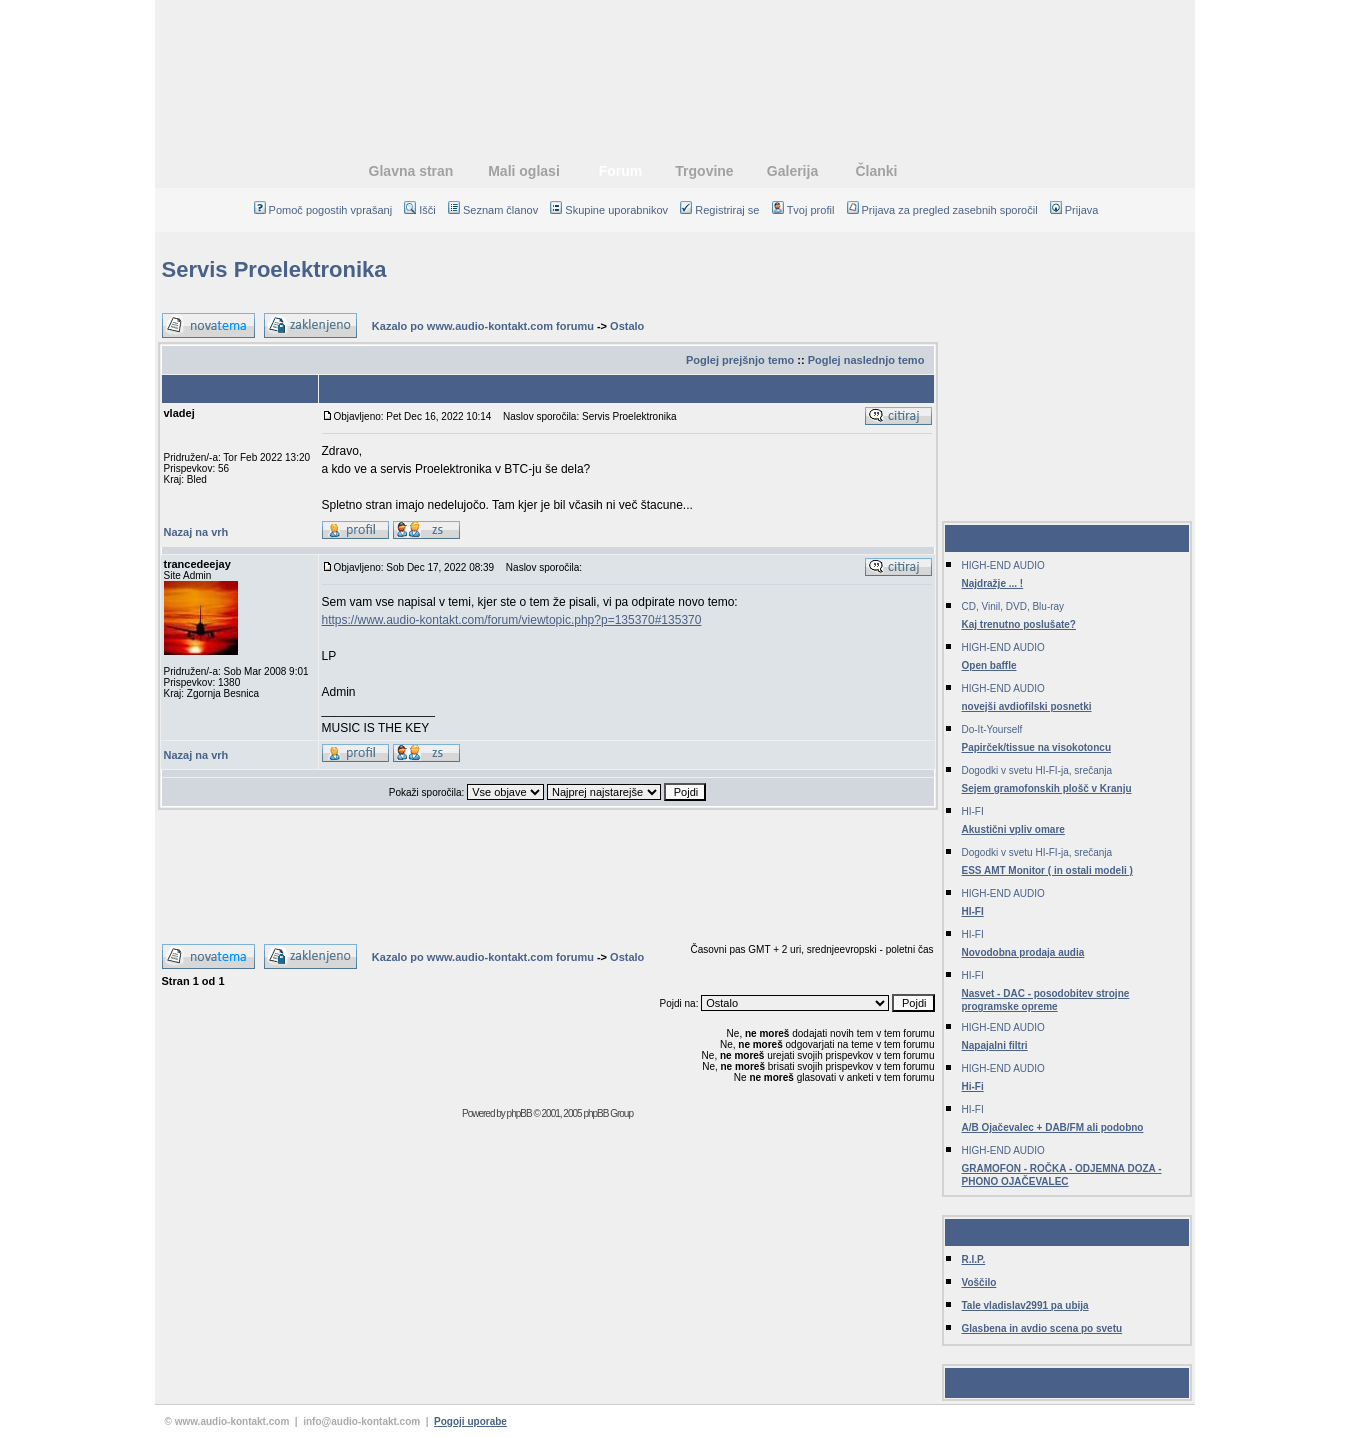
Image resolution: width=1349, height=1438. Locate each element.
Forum (621, 171)
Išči (420, 210)
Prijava (1074, 210)
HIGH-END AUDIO (1003, 565)
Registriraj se (719, 210)
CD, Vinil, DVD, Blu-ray (1013, 606)
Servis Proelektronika (274, 269)
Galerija (792, 171)
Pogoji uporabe (470, 1421)
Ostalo (627, 326)
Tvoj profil (803, 210)
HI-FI (973, 811)
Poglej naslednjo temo (866, 360)
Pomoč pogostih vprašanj (323, 210)
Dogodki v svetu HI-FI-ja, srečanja (1037, 770)
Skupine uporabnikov (609, 210)
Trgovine (704, 171)
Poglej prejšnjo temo (740, 360)
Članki (876, 171)
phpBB (519, 1113)
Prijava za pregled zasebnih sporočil (942, 210)
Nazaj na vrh (196, 532)
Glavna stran (411, 171)
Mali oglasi (524, 171)
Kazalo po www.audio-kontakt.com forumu (483, 326)
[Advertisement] (675, 65)
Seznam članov (493, 210)
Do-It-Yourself (992, 729)
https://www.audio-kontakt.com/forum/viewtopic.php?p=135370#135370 (512, 620)
